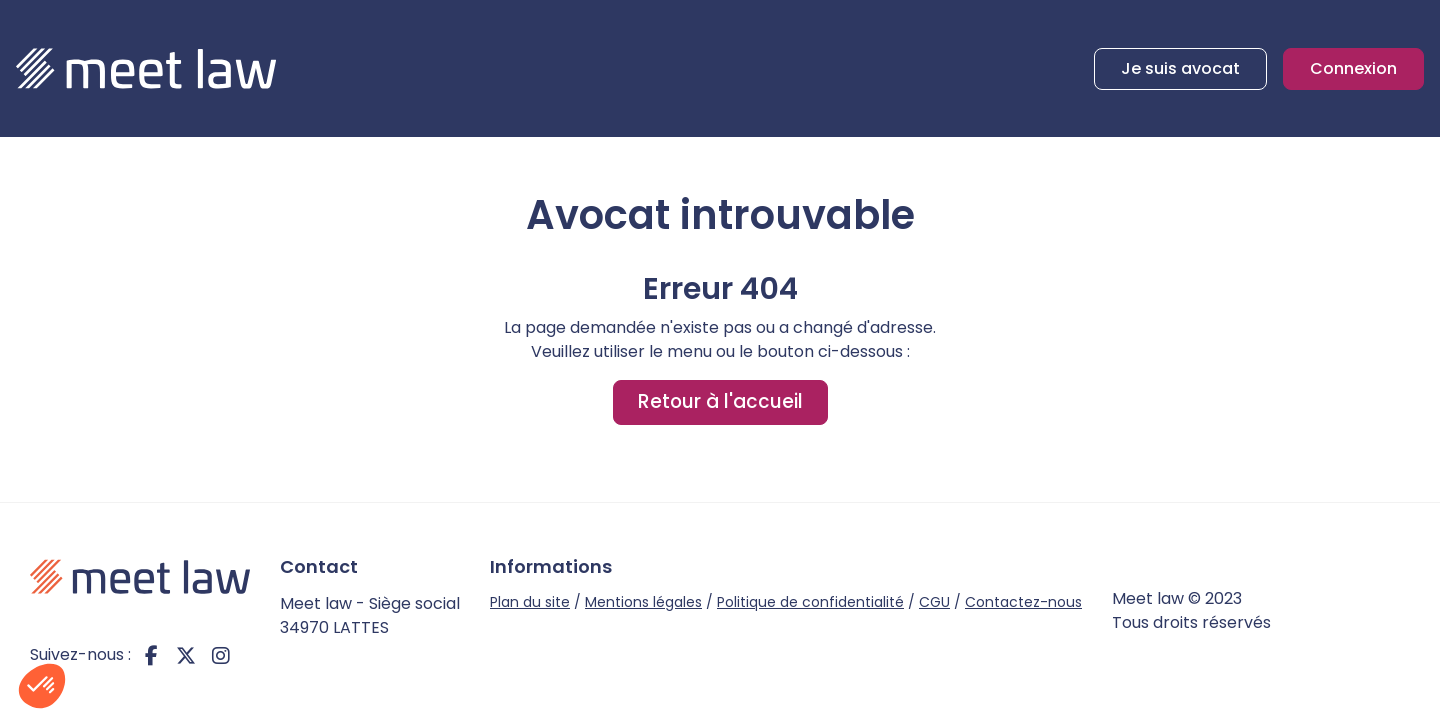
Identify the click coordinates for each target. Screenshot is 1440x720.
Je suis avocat (1180, 68)
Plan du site (530, 602)
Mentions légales (643, 602)
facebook (151, 655)
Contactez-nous (1023, 602)
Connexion (1353, 68)
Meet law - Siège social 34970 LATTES (370, 615)
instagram (221, 655)
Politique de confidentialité (810, 602)
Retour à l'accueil (720, 401)
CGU (934, 602)
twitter (186, 655)
